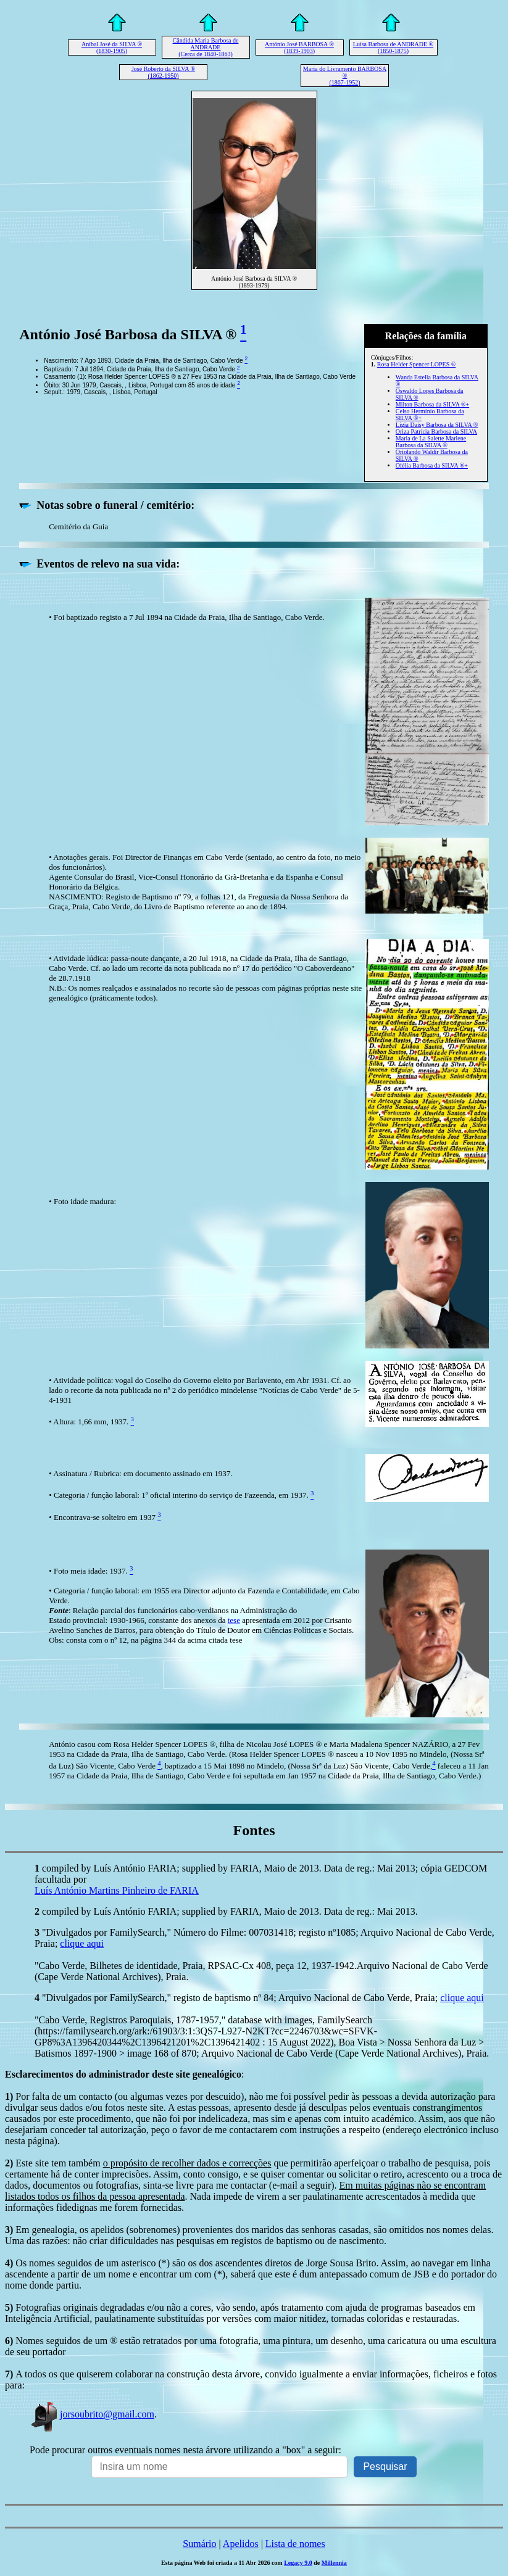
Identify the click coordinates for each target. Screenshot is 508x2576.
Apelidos (241, 2543)
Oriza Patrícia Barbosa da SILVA (436, 431)
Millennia (334, 2562)
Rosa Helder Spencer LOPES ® (416, 364)
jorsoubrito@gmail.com (92, 2414)
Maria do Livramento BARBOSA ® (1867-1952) (344, 75)
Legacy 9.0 (298, 2562)
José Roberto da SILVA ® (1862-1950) (163, 72)
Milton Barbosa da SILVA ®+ (432, 404)
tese (234, 1620)
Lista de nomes (295, 2543)
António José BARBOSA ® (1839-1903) (299, 47)
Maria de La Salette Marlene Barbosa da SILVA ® (431, 441)
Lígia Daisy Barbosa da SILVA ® (437, 424)
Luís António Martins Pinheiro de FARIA (117, 1890)
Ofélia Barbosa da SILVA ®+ (432, 465)
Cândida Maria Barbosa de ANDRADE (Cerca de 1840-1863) (206, 47)
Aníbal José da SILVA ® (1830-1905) (111, 47)
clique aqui (82, 1943)
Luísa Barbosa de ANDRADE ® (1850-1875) (393, 47)
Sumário (199, 2543)
